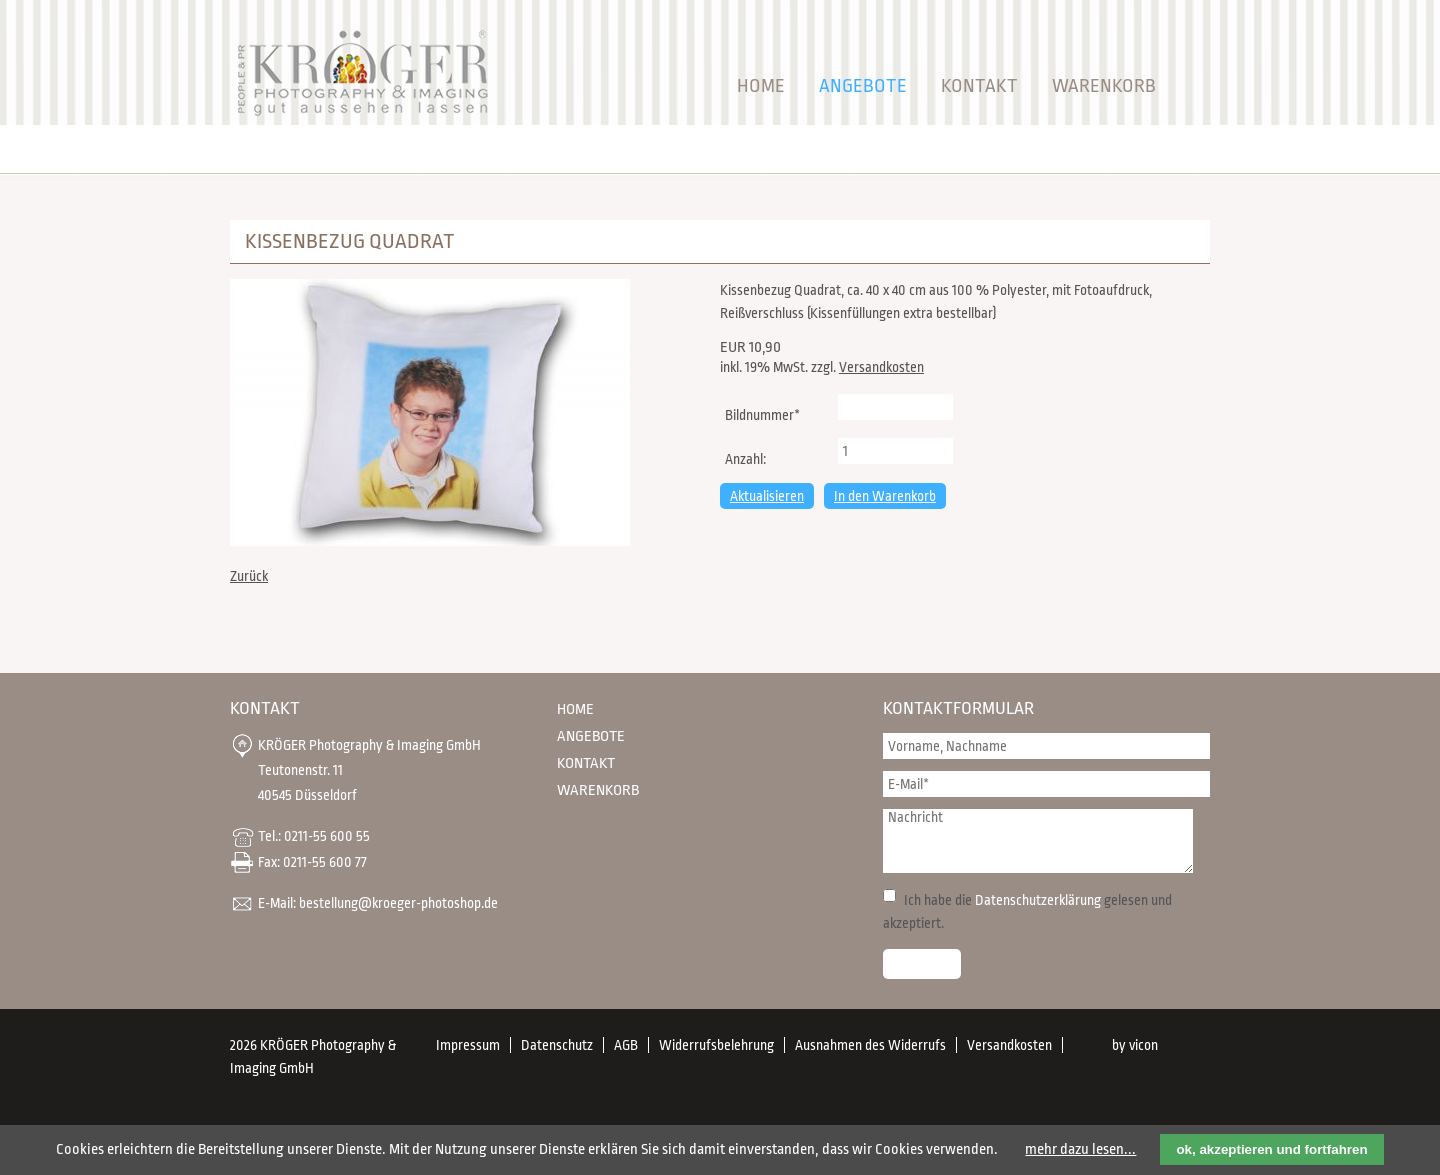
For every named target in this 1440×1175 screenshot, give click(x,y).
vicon (1143, 1045)
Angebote (863, 86)
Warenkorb (1104, 86)
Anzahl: (745, 459)
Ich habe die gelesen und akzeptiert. (1027, 911)
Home (761, 86)
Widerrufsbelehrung (716, 1045)
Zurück (249, 576)
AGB (626, 1045)
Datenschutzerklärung (1038, 900)
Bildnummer (762, 413)
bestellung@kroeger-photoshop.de (398, 902)
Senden (922, 964)
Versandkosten (881, 367)
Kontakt (979, 86)
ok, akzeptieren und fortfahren (1271, 1149)
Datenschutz (557, 1045)
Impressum (468, 1045)
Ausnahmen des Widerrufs (870, 1045)
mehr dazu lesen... (1080, 1149)
